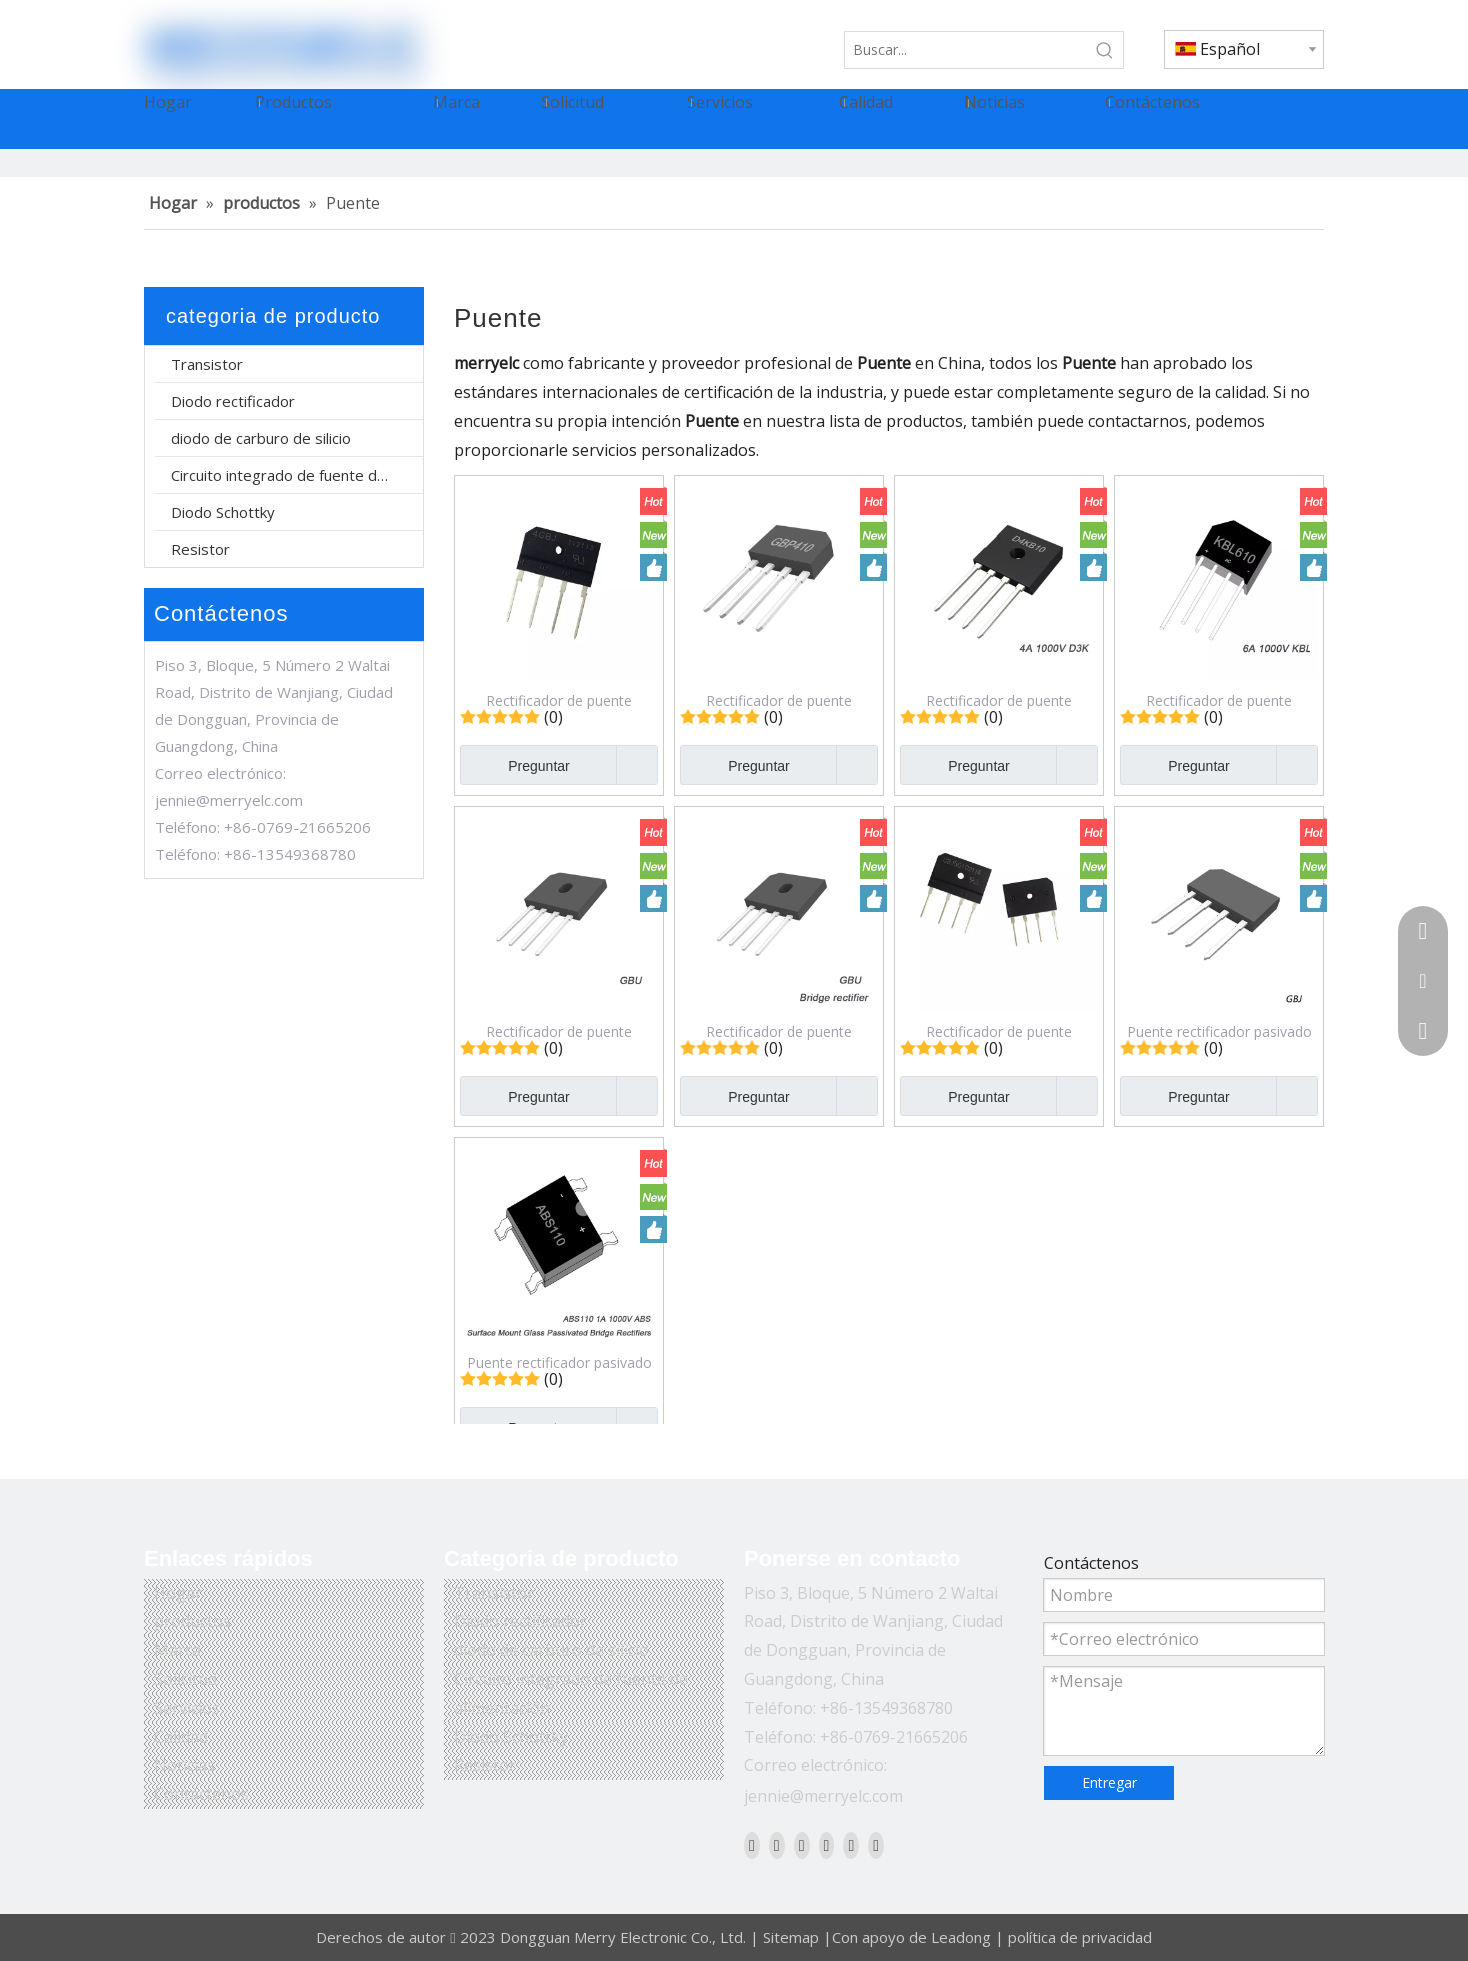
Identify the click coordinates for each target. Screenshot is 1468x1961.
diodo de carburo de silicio (261, 438)
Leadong (961, 1937)
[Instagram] (851, 1845)
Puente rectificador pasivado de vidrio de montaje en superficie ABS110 (559, 1362)
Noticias (184, 1765)
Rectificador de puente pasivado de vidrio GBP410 (779, 700)
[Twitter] (802, 1845)
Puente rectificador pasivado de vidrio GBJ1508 (1219, 1031)
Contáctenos (201, 1794)
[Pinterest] (876, 1845)
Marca (177, 1650)
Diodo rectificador (233, 401)
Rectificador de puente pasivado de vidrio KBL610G (1219, 700)
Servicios (187, 1708)
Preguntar (515, 765)
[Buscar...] (966, 50)
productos (192, 1621)
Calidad (181, 1737)
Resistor (200, 549)
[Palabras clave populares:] (1105, 50)
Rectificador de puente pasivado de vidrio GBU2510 (779, 1031)
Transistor (207, 364)
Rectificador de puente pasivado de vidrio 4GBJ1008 (559, 700)
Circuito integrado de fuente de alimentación (297, 475)
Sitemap (791, 1937)
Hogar (178, 1593)
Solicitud (185, 1679)
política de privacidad (1080, 1937)
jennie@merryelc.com (229, 800)
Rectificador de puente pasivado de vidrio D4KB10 (999, 700)
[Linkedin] (777, 1845)
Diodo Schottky (223, 512)
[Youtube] (827, 1845)
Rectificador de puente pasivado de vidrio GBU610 (559, 1031)
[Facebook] (752, 1845)
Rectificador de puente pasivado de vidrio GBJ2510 (999, 1031)
